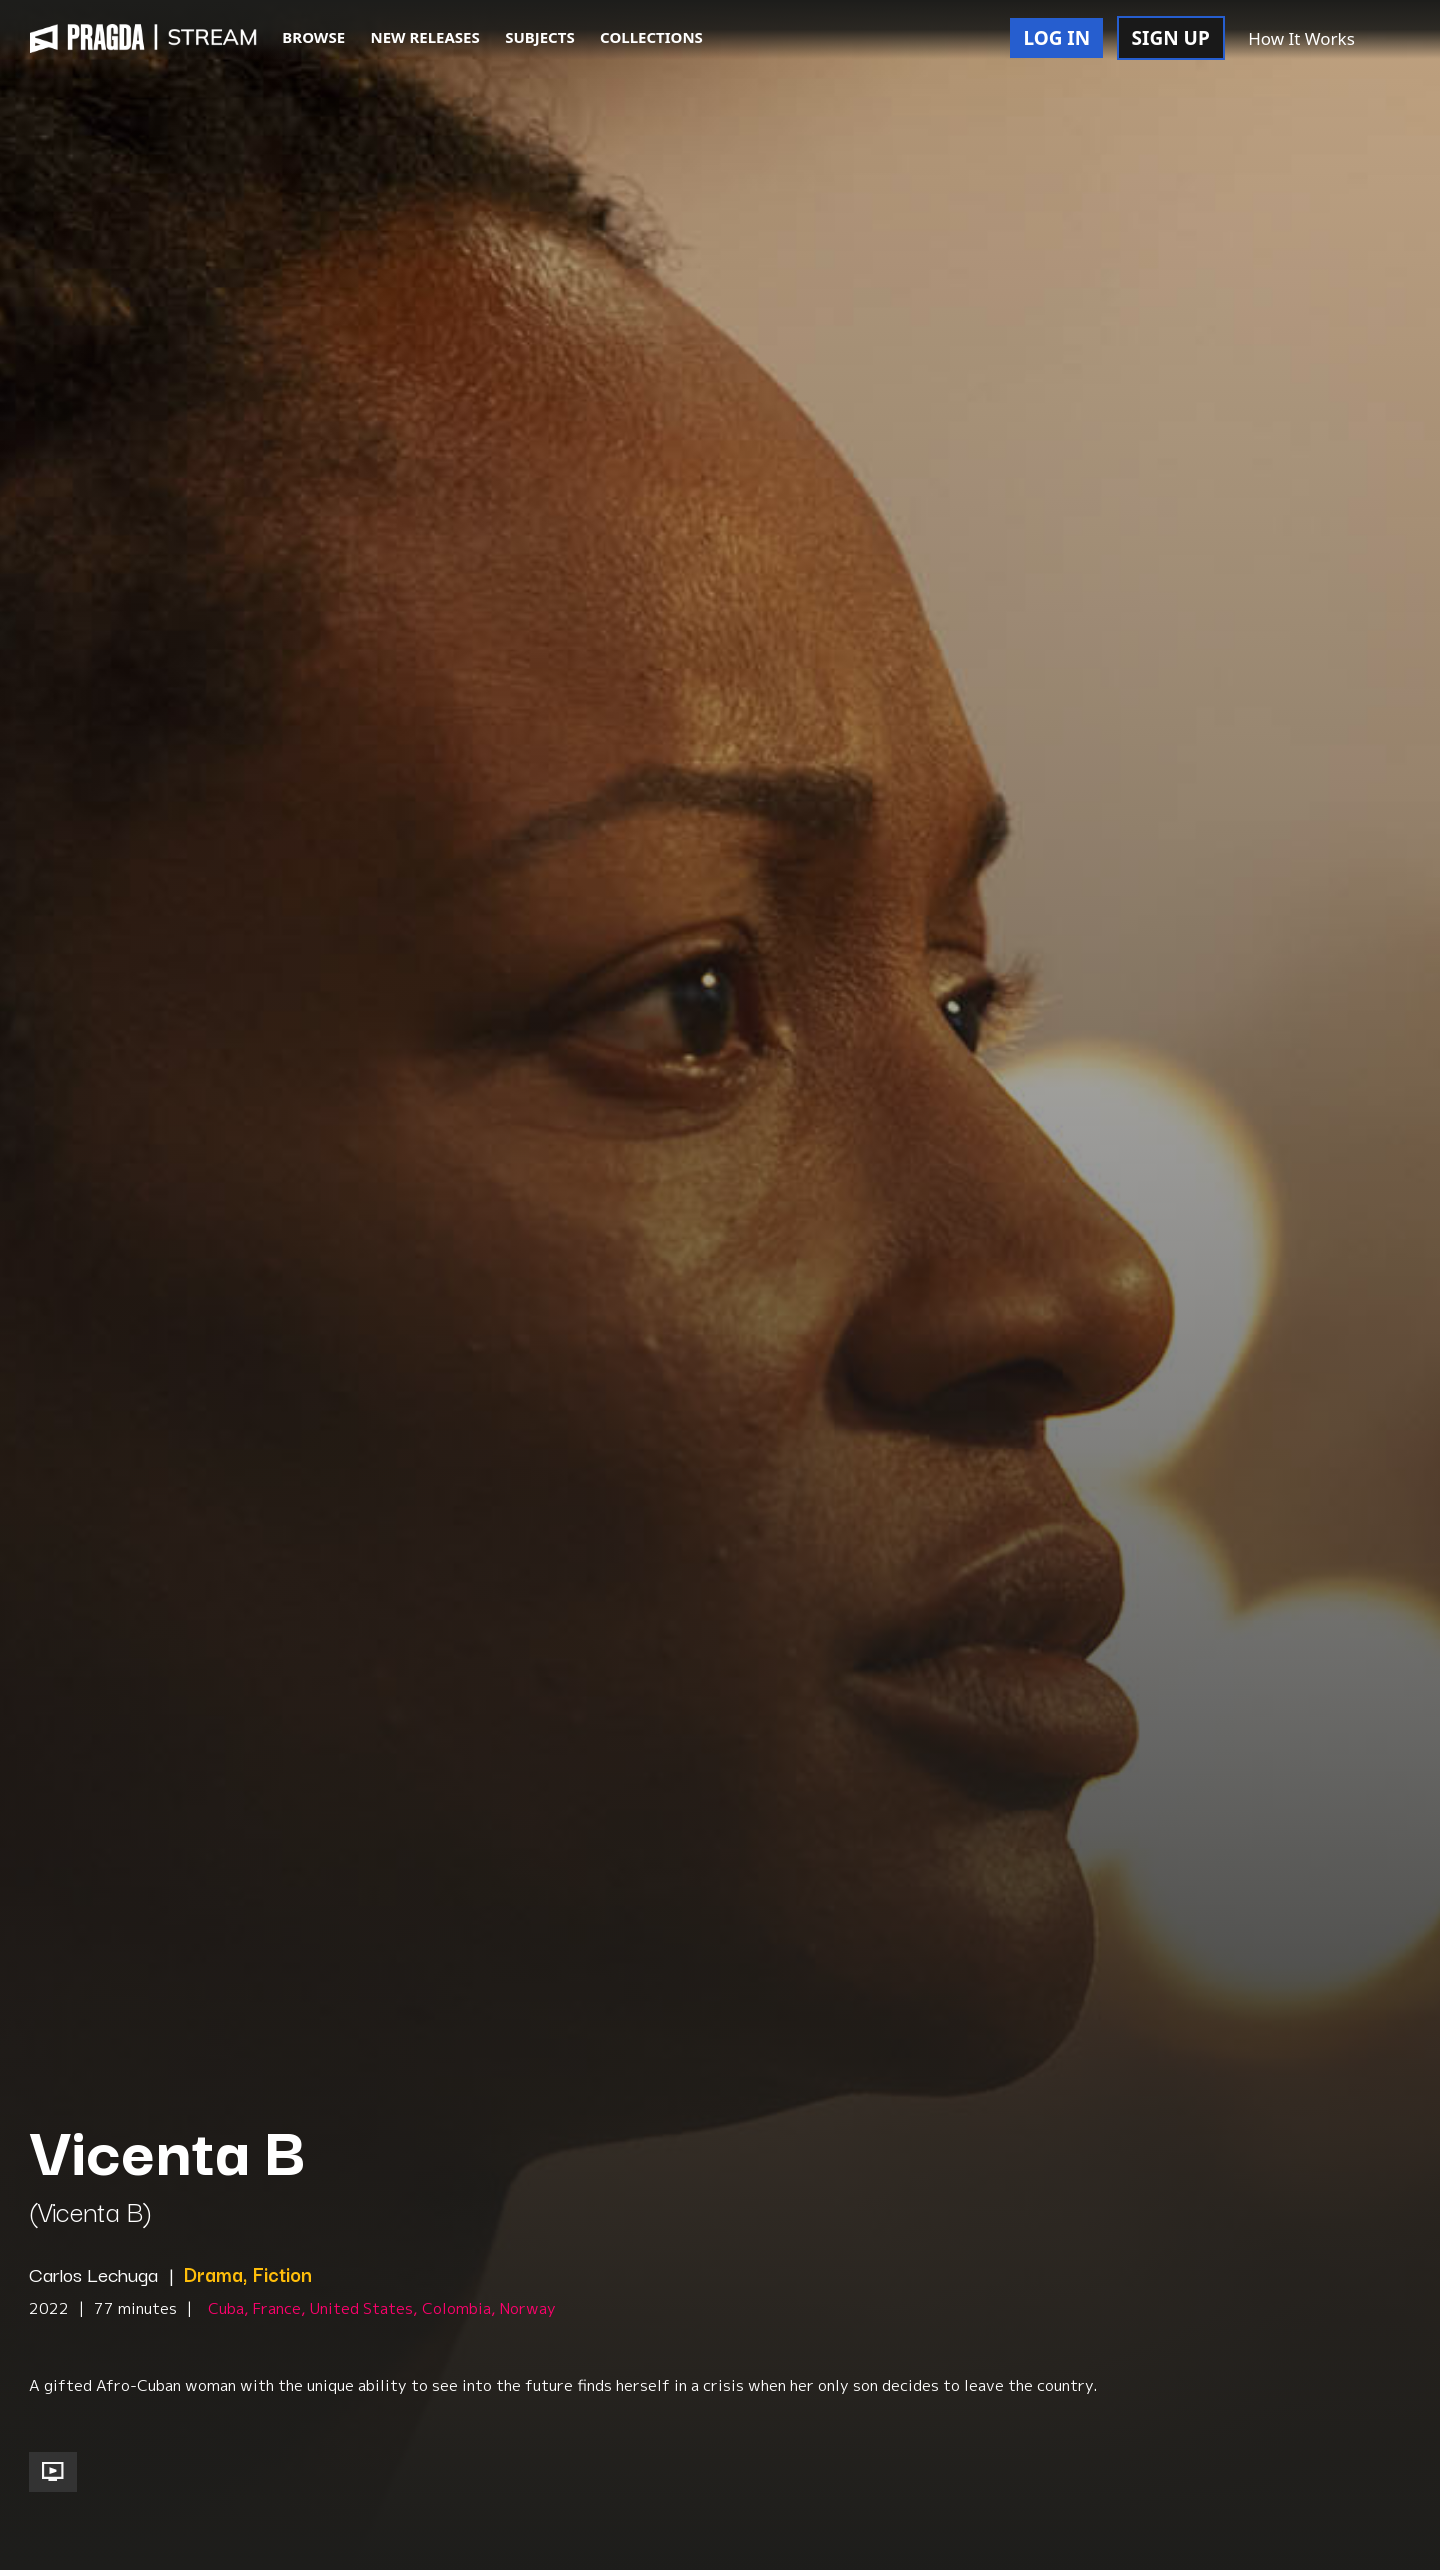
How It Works (1301, 38)
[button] (1389, 40)
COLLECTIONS (651, 37)
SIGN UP (1171, 38)
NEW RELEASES (424, 37)
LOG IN (1056, 38)
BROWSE (313, 37)
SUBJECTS (540, 37)
